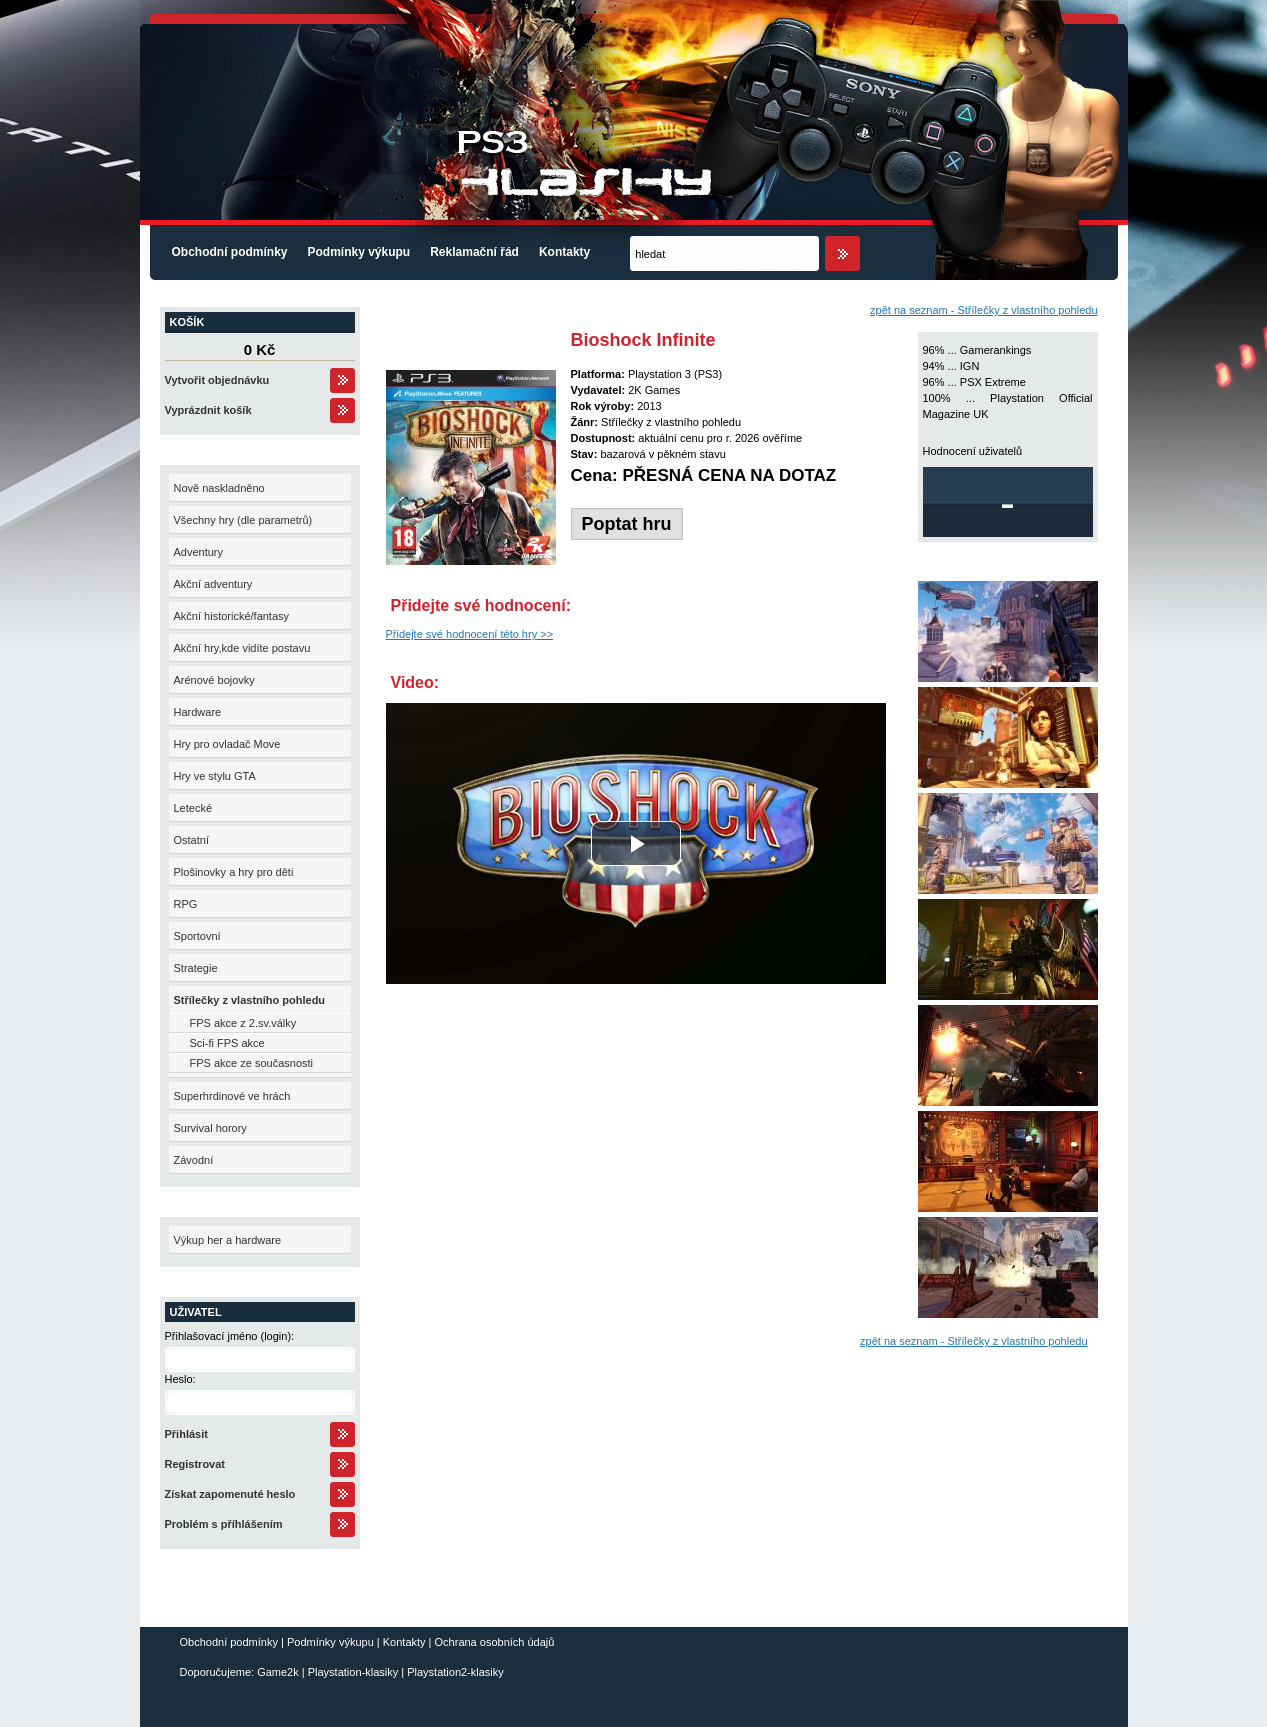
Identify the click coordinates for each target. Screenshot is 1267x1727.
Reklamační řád (474, 252)
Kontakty (564, 252)
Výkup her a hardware (228, 1240)
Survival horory (210, 1128)
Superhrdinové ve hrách (232, 1096)
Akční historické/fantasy (232, 616)
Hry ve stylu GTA (215, 776)
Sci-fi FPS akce (227, 1043)
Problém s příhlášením (224, 1524)
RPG (186, 904)
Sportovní (197, 936)
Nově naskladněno (219, 488)
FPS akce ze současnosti (252, 1063)
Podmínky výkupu (359, 252)
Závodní (194, 1160)
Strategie (196, 968)
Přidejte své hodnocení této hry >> (470, 634)
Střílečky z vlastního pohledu (250, 1000)
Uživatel (196, 1312)
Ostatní (191, 840)
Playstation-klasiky (353, 1672)
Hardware (198, 712)
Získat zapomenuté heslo (230, 1494)
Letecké (193, 808)
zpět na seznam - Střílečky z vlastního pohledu (983, 310)
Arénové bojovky (214, 680)
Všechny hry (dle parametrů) (243, 520)
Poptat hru (627, 524)
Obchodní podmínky (230, 252)
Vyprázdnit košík (208, 410)
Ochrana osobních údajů (495, 1642)
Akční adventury (213, 584)
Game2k (278, 1672)
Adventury (199, 552)
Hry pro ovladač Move (227, 744)
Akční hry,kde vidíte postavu (242, 648)
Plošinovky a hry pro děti (234, 872)
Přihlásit (186, 1434)
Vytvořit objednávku (217, 380)
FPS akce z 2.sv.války (243, 1023)
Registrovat (195, 1464)
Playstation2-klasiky (455, 1672)
